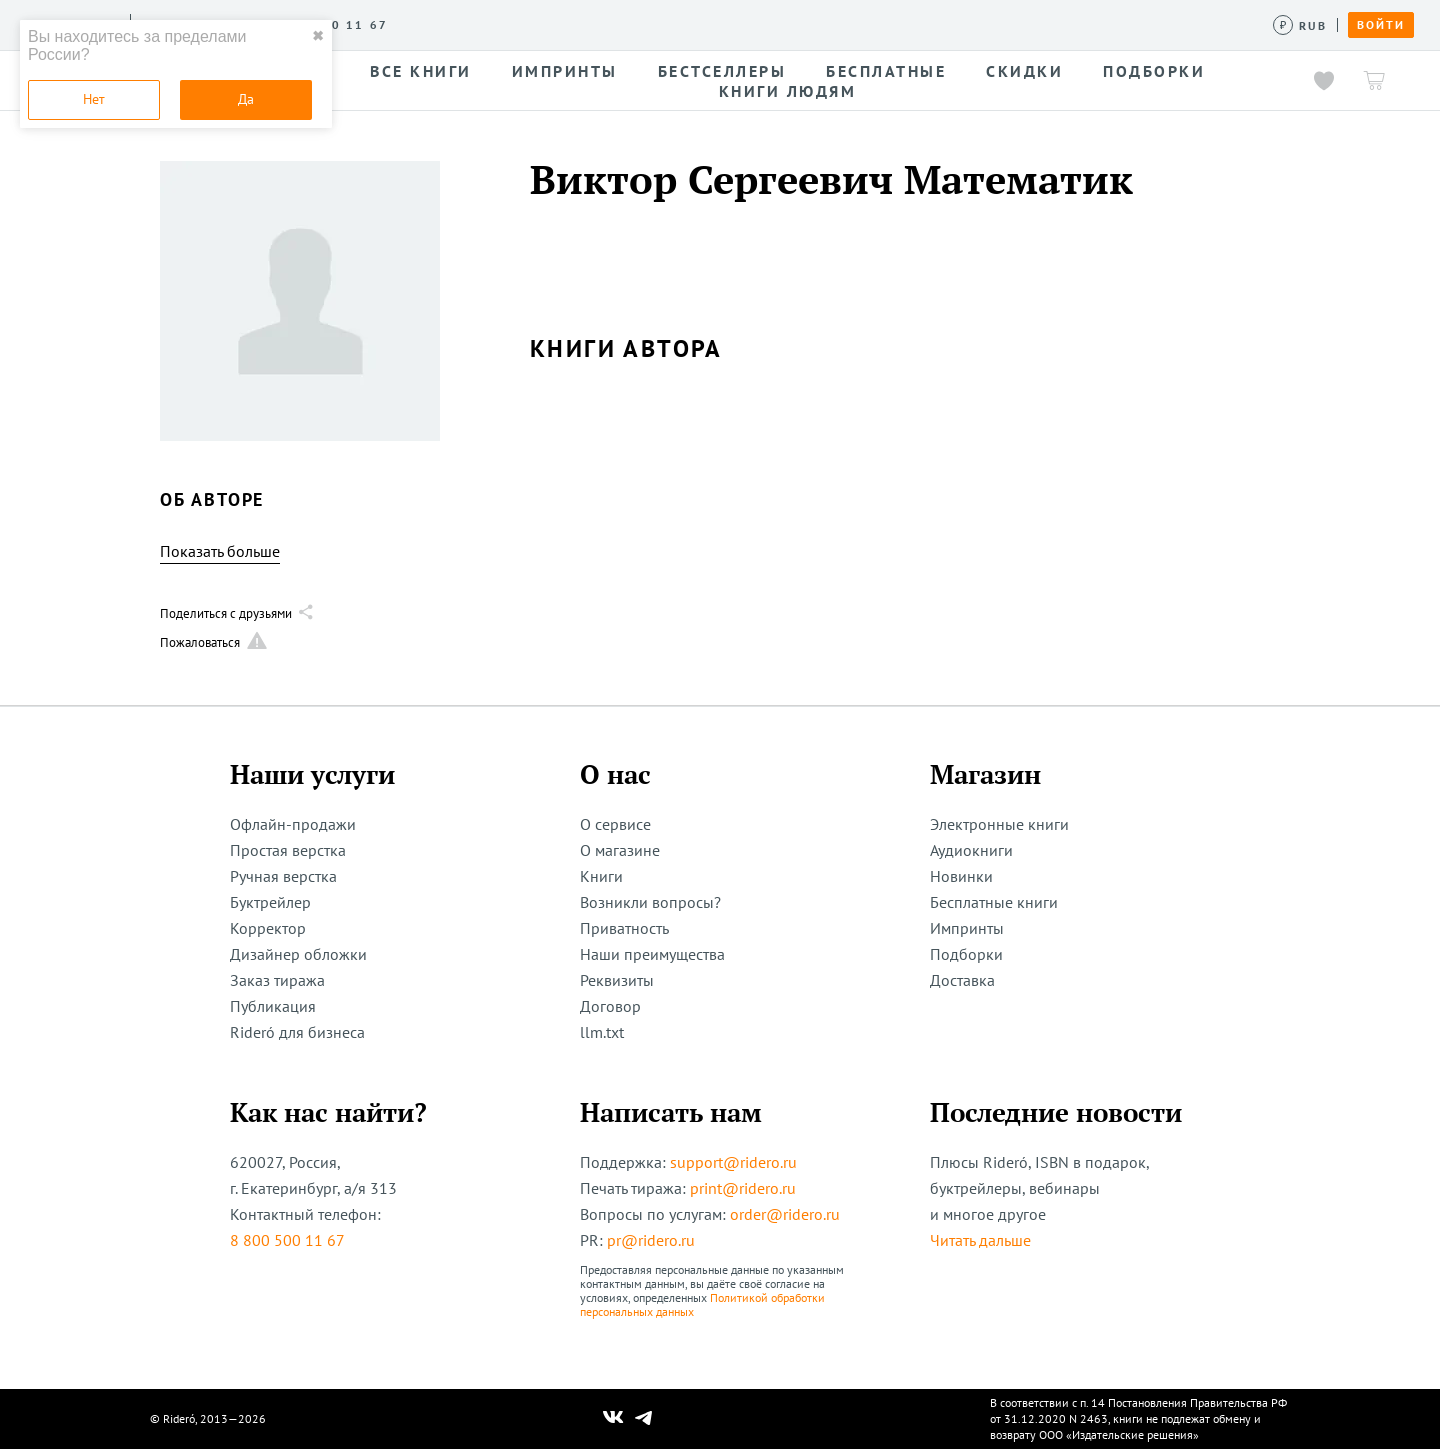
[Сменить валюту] (1300, 25)
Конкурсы (517, 24)
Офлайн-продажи (293, 824)
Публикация (273, 1006)
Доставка (962, 980)
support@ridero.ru (733, 1162)
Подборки (966, 954)
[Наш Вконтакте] (613, 1419)
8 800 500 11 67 (287, 1240)
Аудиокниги (971, 850)
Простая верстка (288, 850)
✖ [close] (318, 36)
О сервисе (344, 24)
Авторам (610, 24)
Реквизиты (617, 980)
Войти (1381, 25)
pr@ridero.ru (651, 1240)
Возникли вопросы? (650, 902)
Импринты (967, 928)
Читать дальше (980, 1240)
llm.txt (602, 1032)
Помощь (854, 24)
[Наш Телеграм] (644, 1419)
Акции (777, 24)
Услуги (431, 24)
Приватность (624, 928)
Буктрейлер (270, 902)
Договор (610, 1006)
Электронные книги (999, 824)
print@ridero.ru (743, 1188)
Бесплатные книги (994, 902)
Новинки (961, 876)
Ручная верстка (283, 876)
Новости (698, 24)
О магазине (620, 850)
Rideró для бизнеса (297, 1032)
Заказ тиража (277, 980)
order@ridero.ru (785, 1214)
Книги (601, 876)
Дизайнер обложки (298, 954)
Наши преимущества (652, 954)
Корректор (268, 928)
